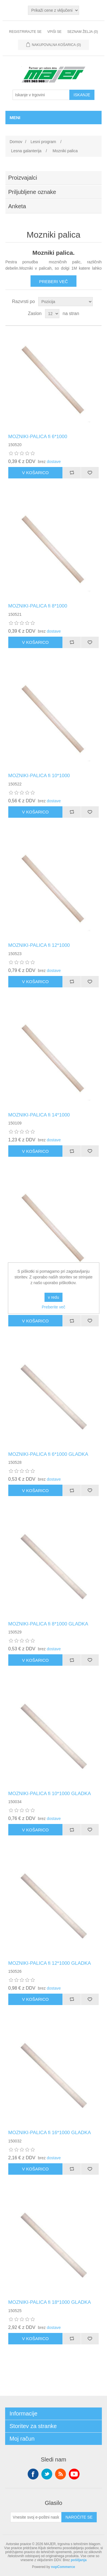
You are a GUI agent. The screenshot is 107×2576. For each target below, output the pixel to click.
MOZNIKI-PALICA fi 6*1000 (37, 436)
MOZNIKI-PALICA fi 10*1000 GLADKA (49, 1793)
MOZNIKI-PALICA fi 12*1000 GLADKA (49, 1963)
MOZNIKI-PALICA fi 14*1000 (39, 1115)
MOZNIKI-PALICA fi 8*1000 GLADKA (48, 1624)
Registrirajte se (25, 32)
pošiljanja (78, 2560)
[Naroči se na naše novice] (36, 2517)
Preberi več (53, 281)
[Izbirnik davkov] (53, 10)
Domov (16, 141)
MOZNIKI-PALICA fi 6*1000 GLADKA (48, 1454)
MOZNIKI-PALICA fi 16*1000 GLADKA (49, 2132)
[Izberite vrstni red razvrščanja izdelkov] (65, 301)
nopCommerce (63, 2567)
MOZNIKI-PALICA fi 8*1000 (37, 606)
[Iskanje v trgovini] (41, 95)
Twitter (46, 2474)
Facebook (33, 2474)
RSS (60, 2474)
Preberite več (53, 1307)
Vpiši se (54, 32)
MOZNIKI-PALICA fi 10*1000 (39, 775)
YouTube (74, 2474)
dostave (54, 461)
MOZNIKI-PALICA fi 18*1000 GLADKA (49, 2302)
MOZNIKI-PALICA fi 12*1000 (39, 945)
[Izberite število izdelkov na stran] (52, 313)
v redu (53, 1297)
